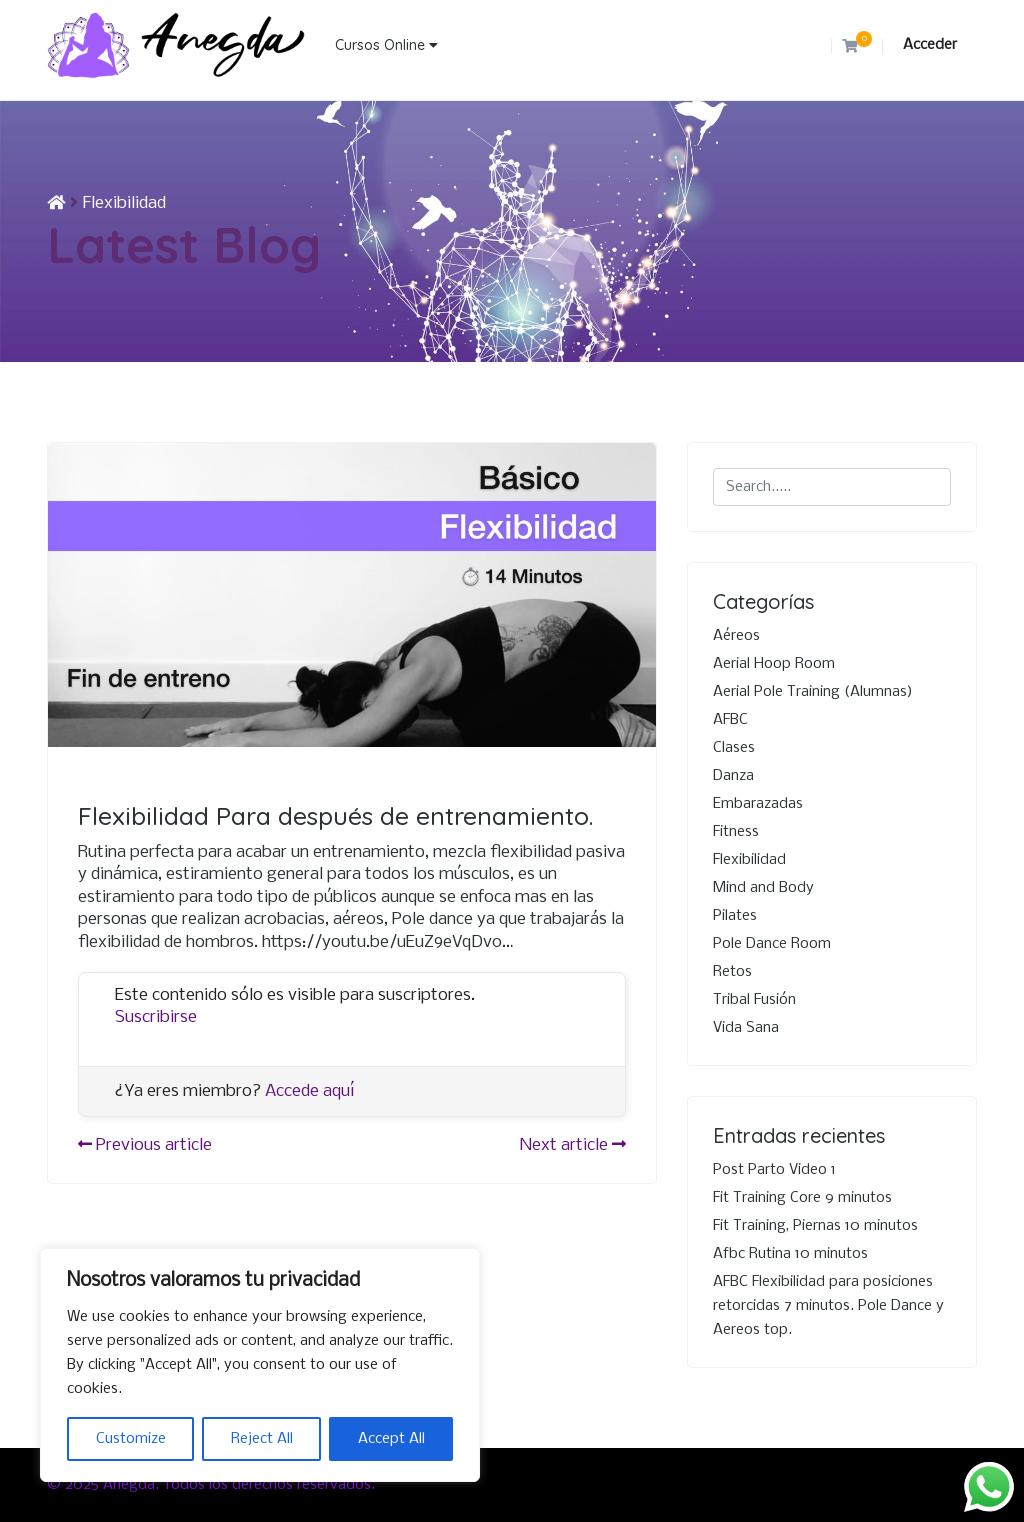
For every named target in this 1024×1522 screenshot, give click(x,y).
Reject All (262, 1439)
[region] (260, 1365)
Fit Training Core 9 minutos (802, 1198)
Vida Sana (746, 1028)
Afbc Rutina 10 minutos (790, 1254)
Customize (131, 1439)
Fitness (736, 832)
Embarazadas (758, 804)
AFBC (730, 720)
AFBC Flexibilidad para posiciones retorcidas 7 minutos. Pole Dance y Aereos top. (828, 1306)
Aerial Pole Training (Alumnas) (813, 692)
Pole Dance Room (772, 944)
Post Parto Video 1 (774, 1170)
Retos (732, 972)
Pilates (735, 916)
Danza (733, 776)
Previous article (145, 1145)
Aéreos (736, 636)
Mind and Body (763, 888)
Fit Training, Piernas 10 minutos (815, 1226)
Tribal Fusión (754, 1000)
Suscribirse (156, 1017)
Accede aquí (310, 1091)
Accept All (391, 1439)
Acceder (930, 45)
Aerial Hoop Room (774, 664)
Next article (573, 1145)
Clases (734, 748)
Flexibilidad (124, 203)
